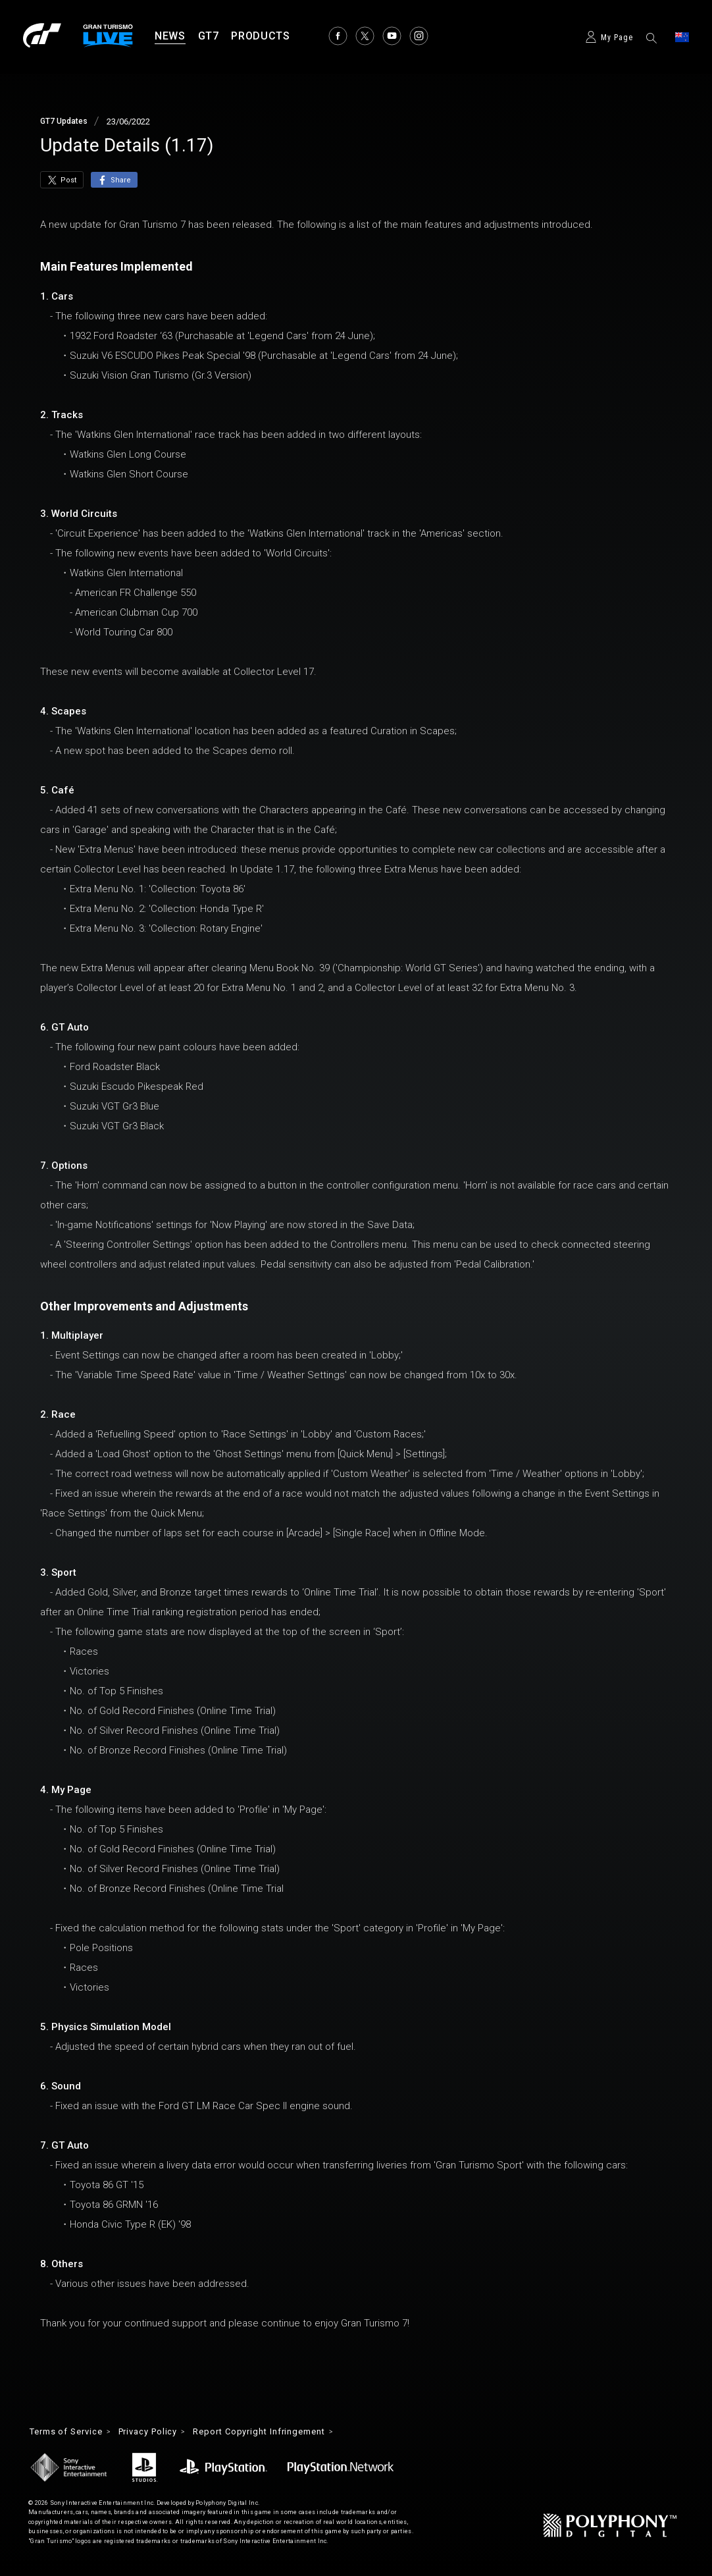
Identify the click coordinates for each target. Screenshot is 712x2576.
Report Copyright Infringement (282, 2432)
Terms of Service (71, 2432)
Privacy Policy (161, 2432)
